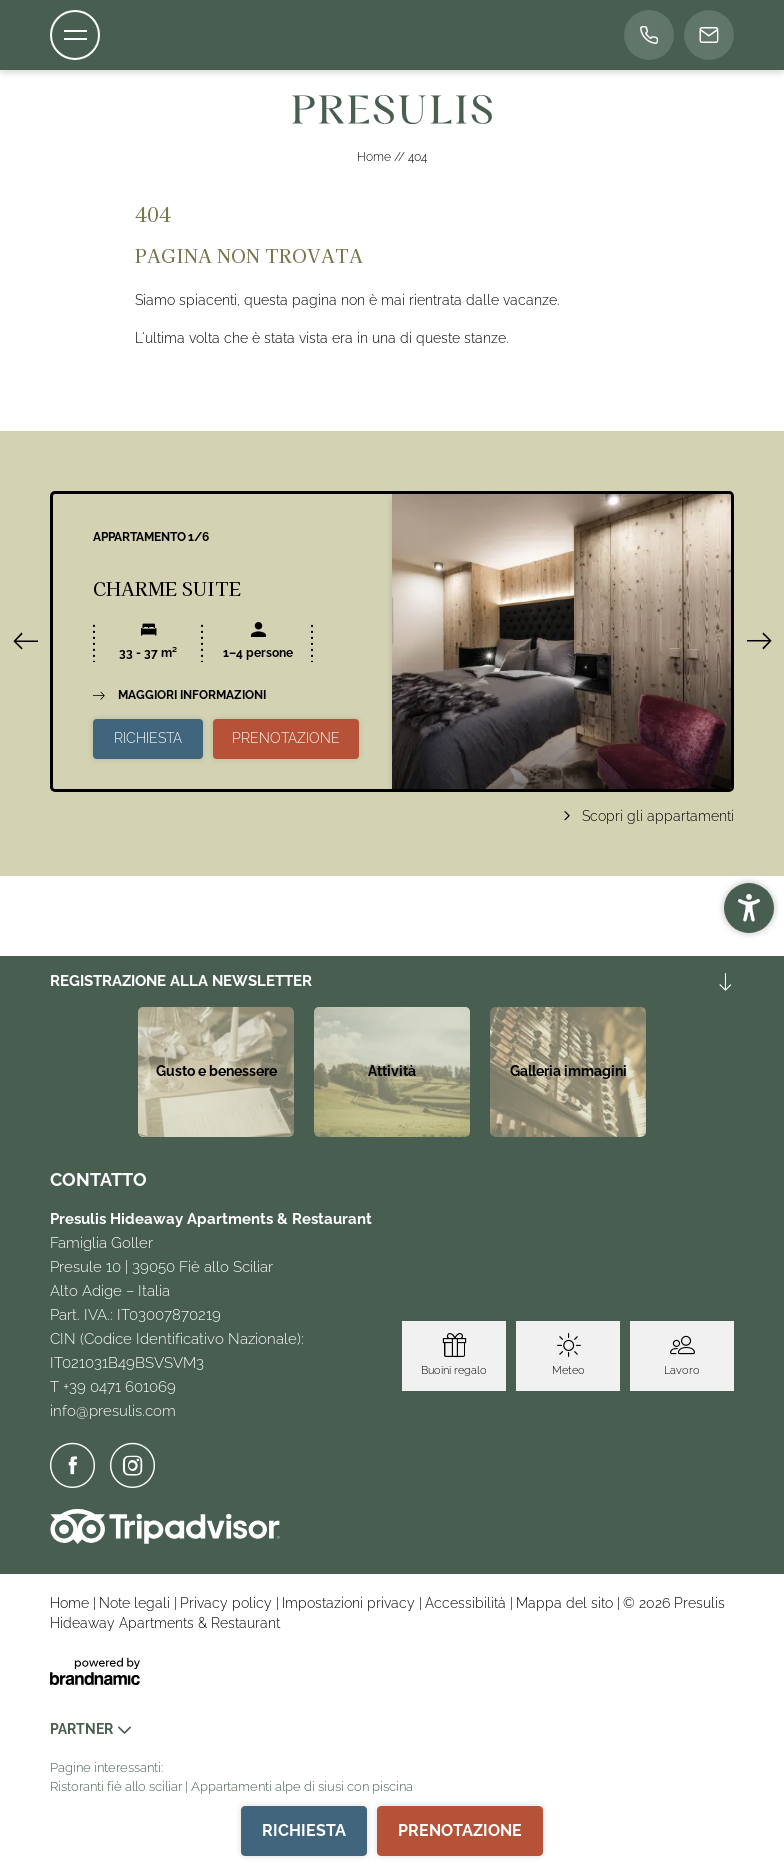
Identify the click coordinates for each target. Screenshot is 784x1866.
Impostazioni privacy (350, 1603)
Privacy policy (228, 1603)
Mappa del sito (566, 1603)
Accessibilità (467, 1603)
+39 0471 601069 (119, 1387)
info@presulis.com (113, 1411)
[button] (749, 908)
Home (375, 157)
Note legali (136, 1603)
